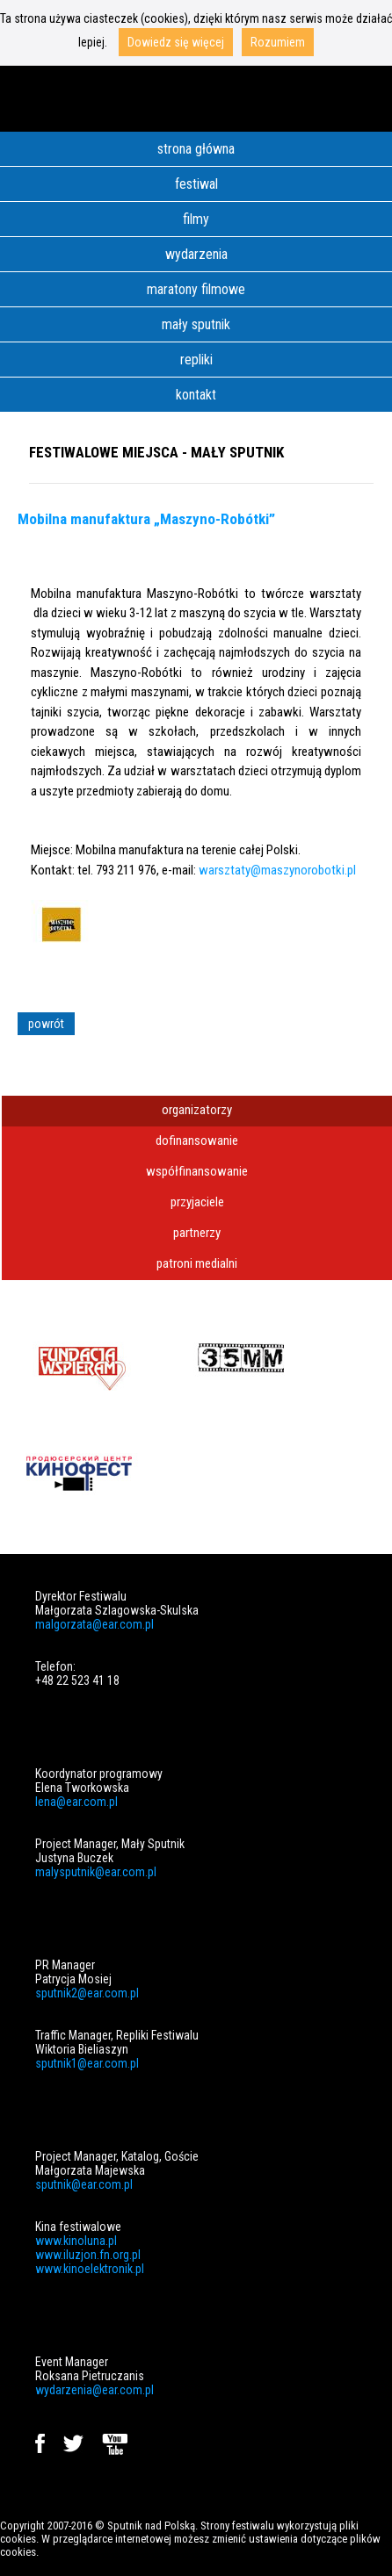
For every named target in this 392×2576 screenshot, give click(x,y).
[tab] (197, 1111)
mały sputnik (196, 324)
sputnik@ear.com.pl (84, 2184)
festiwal (196, 184)
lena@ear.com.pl (76, 1802)
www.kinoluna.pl (76, 2241)
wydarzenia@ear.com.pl (94, 2390)
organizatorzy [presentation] (197, 1110)
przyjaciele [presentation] (197, 1202)
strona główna (196, 148)
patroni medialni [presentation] (196, 1263)
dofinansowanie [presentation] (197, 1140)
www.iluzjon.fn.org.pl (88, 2255)
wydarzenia (196, 254)
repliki (196, 359)
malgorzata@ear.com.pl (94, 1624)
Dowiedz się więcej (175, 42)
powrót (46, 1024)
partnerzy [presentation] (197, 1233)
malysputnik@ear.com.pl (95, 1872)
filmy (196, 219)
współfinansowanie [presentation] (197, 1171)
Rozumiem (277, 42)
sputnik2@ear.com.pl (87, 1993)
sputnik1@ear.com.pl (87, 2063)
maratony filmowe (196, 289)
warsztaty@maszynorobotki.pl (277, 870)
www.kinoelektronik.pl (89, 2269)
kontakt (196, 394)
